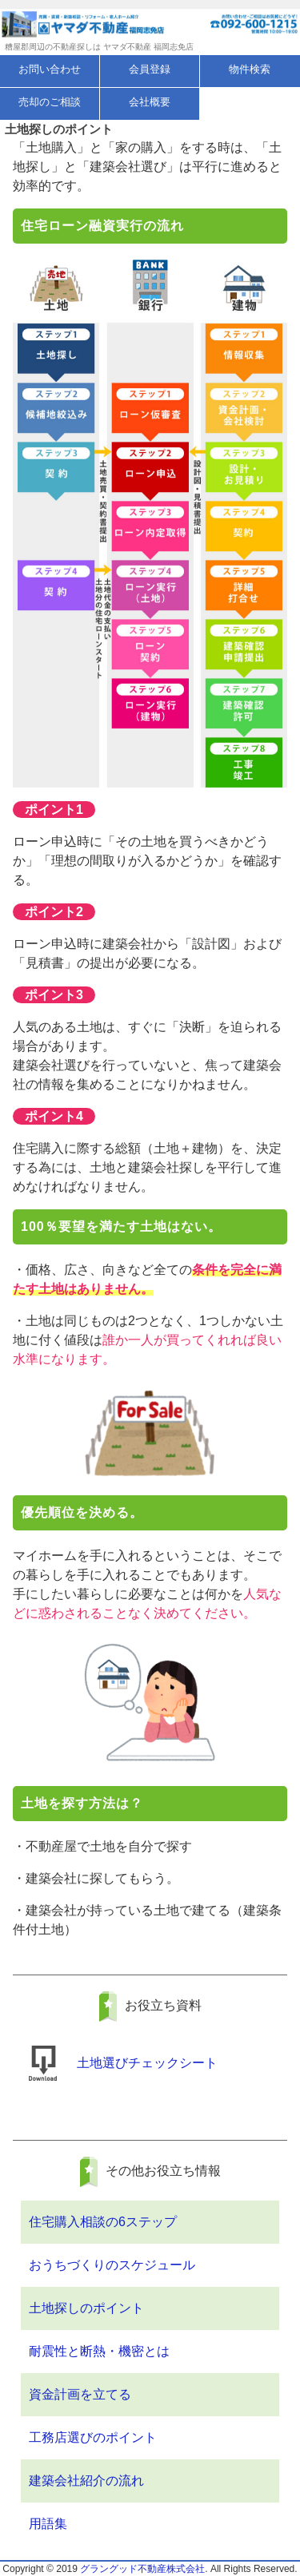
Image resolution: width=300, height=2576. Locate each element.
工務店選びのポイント (93, 2437)
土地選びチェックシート (147, 2063)
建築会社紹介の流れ (86, 2480)
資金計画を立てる (80, 2394)
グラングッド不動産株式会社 (142, 2568)
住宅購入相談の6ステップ (103, 2222)
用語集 (48, 2523)
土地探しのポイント (86, 2308)
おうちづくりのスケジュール (112, 2265)
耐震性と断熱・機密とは (99, 2351)
